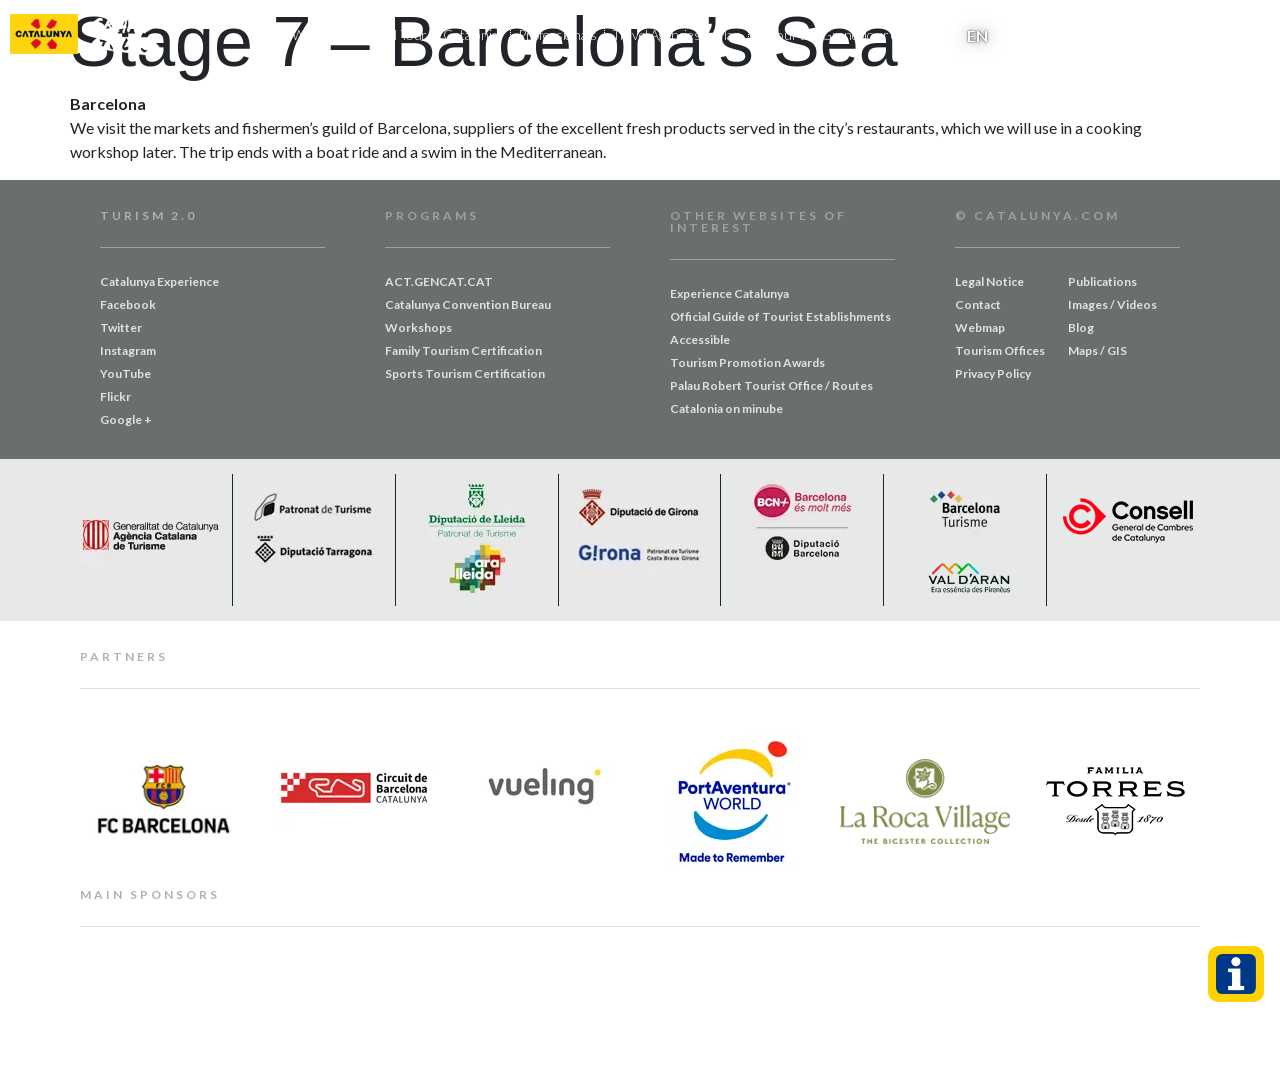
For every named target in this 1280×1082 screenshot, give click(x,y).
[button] (1253, 35)
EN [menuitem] (977, 35)
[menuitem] (977, 35)
